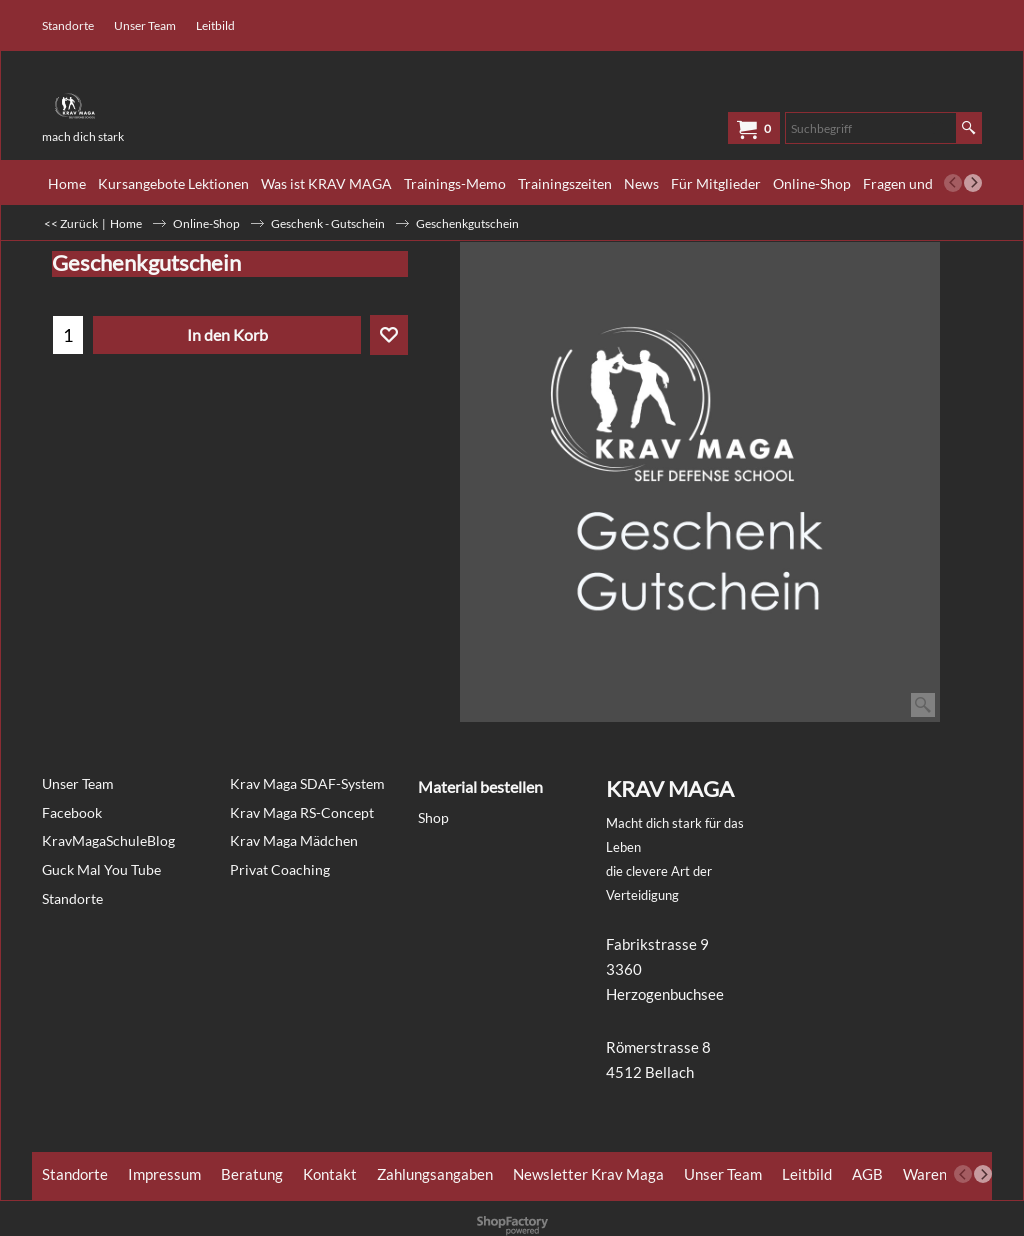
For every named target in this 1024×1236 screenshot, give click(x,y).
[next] (973, 183)
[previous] (953, 183)
